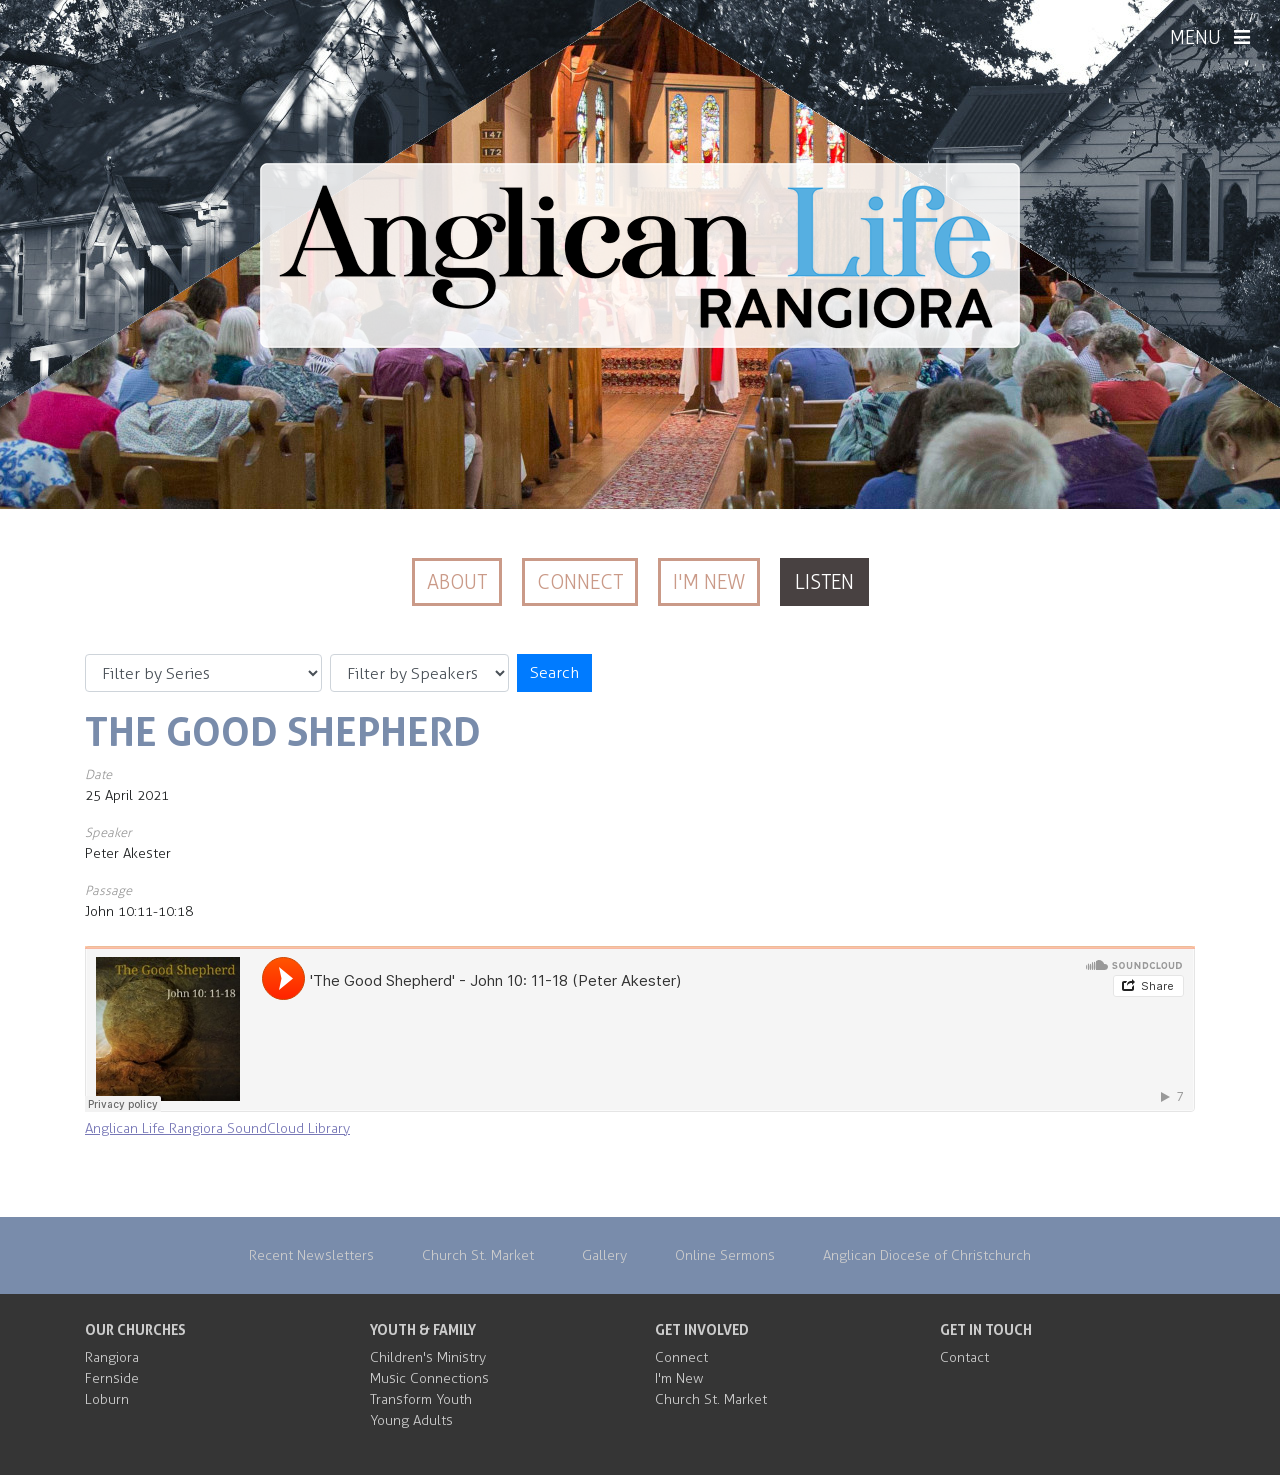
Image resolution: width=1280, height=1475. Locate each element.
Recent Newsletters (311, 1255)
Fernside (112, 1378)
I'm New (709, 582)
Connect (580, 582)
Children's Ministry (428, 1357)
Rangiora (112, 1357)
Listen (824, 582)
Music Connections (429, 1378)
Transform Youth (421, 1399)
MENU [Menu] (1210, 38)
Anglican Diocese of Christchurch (927, 1255)
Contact (964, 1357)
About (457, 582)
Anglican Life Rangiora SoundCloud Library (217, 1128)
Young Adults (411, 1420)
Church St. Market (478, 1255)
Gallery (604, 1255)
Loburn (107, 1399)
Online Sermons (725, 1255)
